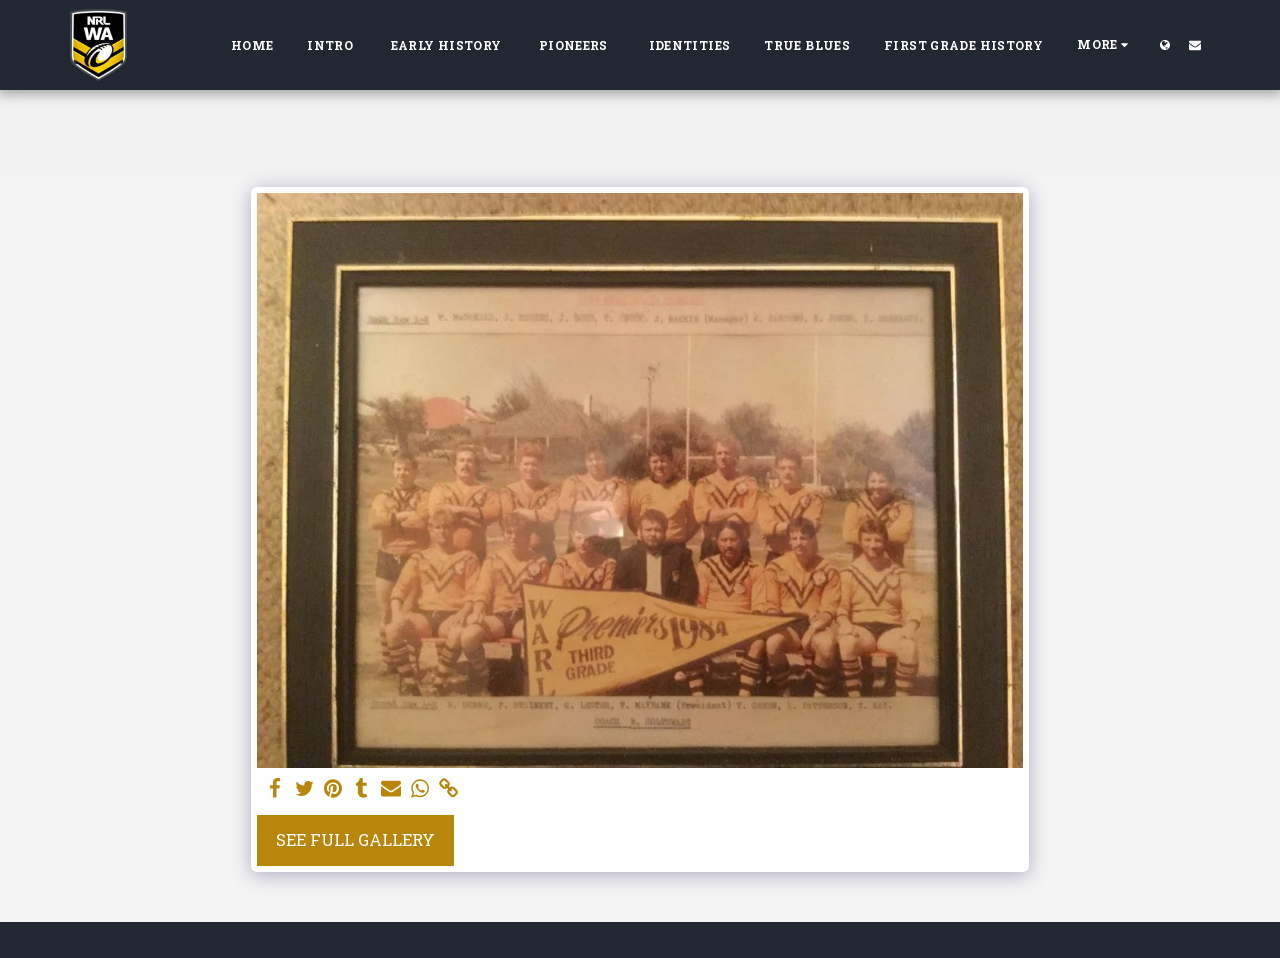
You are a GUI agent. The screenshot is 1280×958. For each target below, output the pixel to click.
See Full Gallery (355, 839)
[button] (1195, 44)
